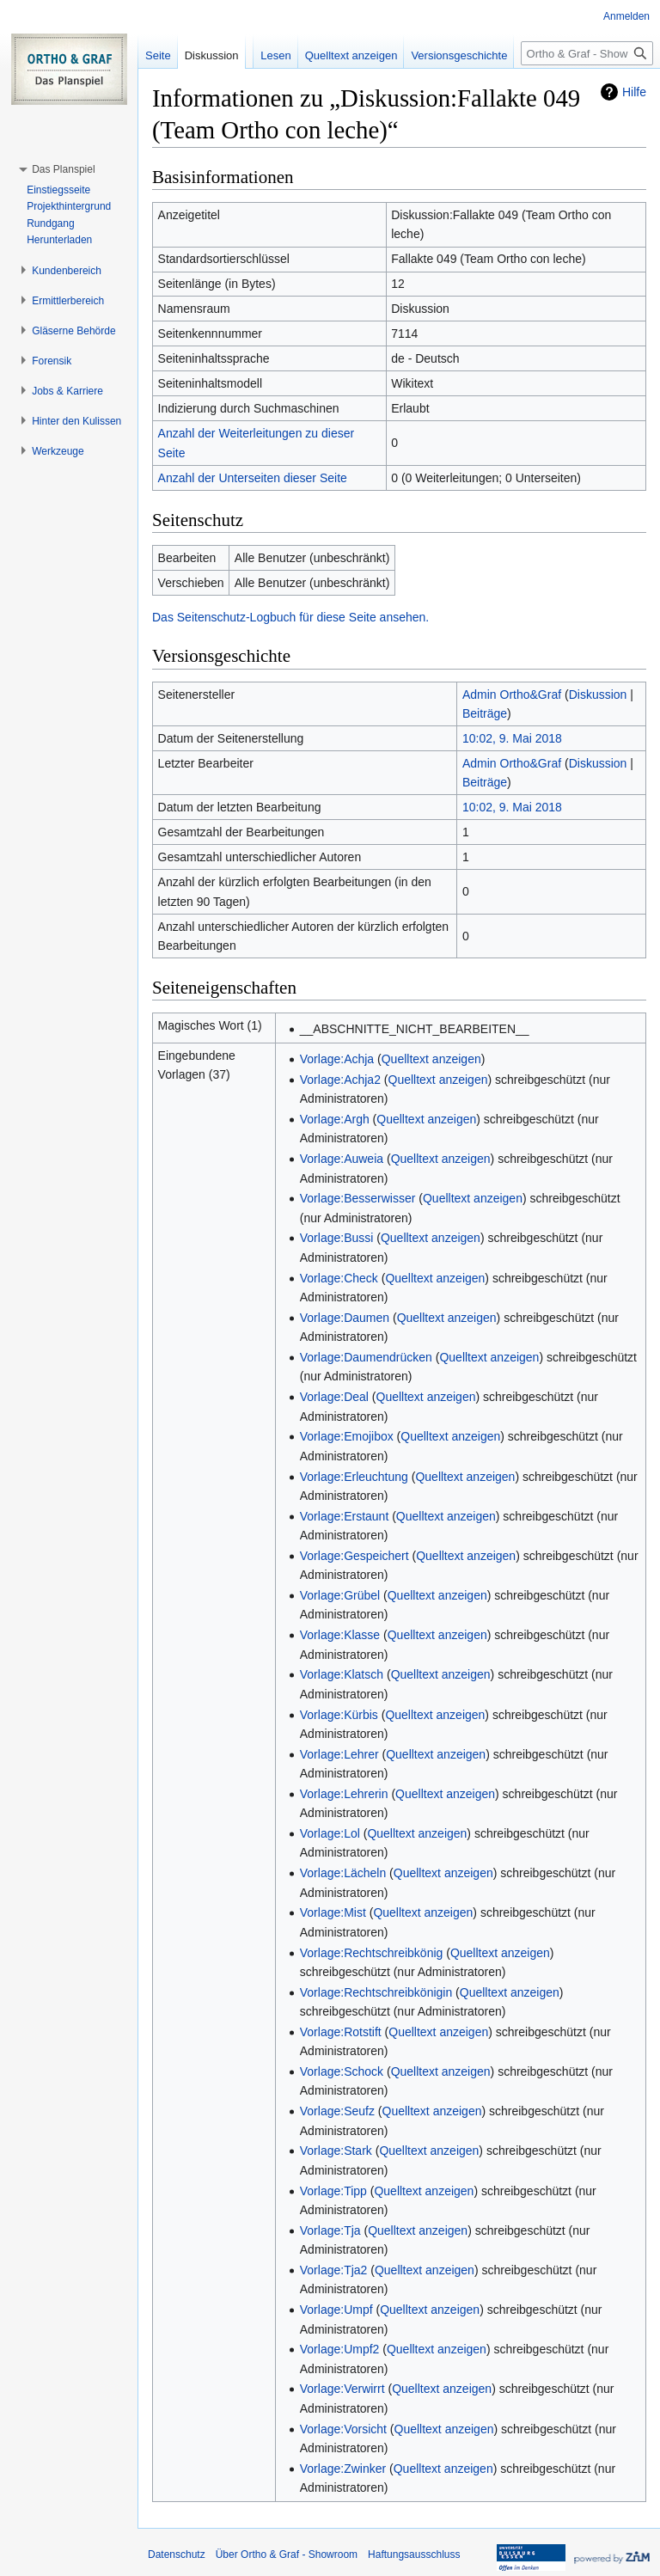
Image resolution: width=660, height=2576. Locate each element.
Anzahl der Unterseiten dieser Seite (252, 478)
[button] (63, 169)
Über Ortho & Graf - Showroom (287, 2554)
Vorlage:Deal (334, 1397)
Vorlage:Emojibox (347, 1436)
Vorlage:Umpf (336, 2309)
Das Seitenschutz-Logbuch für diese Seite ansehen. (290, 617)
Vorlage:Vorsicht (343, 2429)
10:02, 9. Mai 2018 (512, 738)
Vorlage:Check (339, 1278)
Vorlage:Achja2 (340, 1079)
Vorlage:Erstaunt (344, 1516)
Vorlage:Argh (335, 1119)
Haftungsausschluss (414, 2554)
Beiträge (484, 713)
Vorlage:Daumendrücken (366, 1357)
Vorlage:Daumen (344, 1318)
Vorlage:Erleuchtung (354, 1477)
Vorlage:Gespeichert (354, 1556)
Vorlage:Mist (333, 1912)
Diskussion (598, 694)
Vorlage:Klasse (340, 1635)
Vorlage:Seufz (337, 2111)
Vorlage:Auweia (341, 1159)
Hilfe (634, 92)
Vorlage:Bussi (337, 1238)
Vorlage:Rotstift (341, 2032)
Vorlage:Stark (336, 2150)
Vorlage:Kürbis (339, 1715)
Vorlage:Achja (337, 1059)
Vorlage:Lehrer (339, 1754)
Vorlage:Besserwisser (358, 1198)
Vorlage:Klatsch (341, 1674)
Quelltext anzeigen (431, 1059)
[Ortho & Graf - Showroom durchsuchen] (587, 53)
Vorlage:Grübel (340, 1595)
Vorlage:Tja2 (334, 2270)
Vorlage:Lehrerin (344, 1794)
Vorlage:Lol (330, 1833)
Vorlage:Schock (341, 2071)
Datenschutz (176, 2554)
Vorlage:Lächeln (343, 1873)
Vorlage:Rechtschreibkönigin (376, 1992)
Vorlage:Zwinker (343, 2468)
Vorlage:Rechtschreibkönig (371, 1953)
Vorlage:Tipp (333, 2191)
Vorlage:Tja (330, 2230)
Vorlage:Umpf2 (340, 2349)
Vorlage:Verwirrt (342, 2388)
